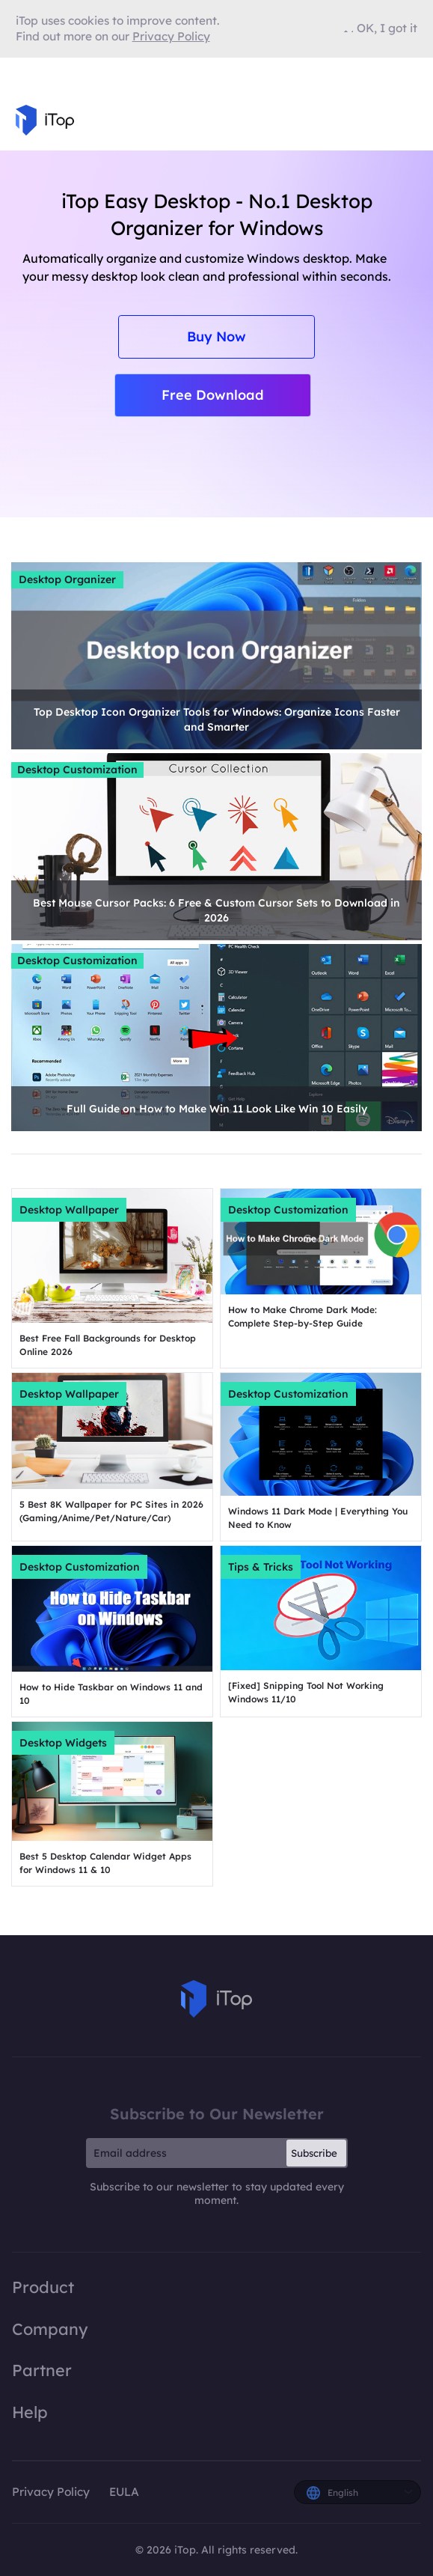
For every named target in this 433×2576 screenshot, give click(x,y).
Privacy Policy (51, 2492)
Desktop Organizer (67, 579)
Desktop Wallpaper (69, 1210)
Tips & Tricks (260, 1567)
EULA (124, 2492)
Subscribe (314, 2153)
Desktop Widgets (63, 1743)
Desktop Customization (77, 769)
